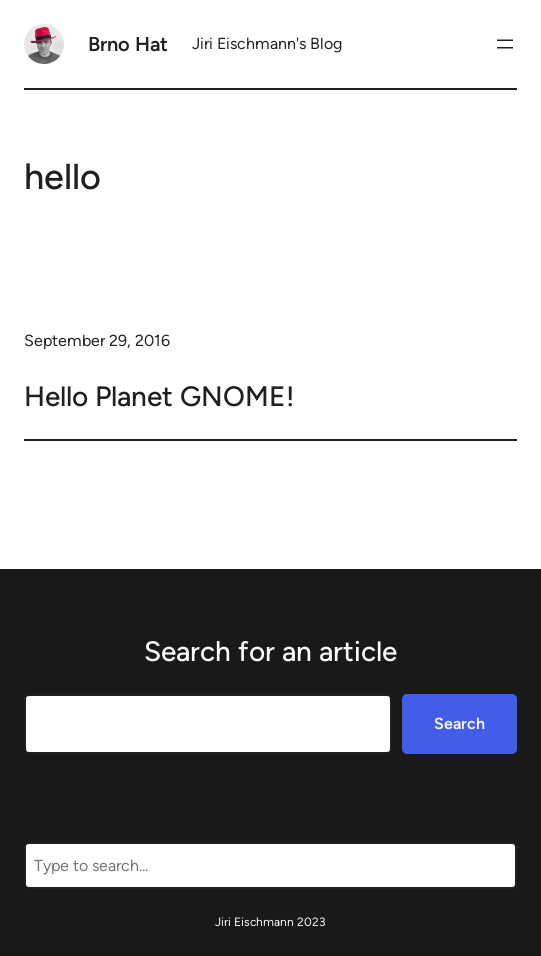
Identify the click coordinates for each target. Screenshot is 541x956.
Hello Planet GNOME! (159, 396)
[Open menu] (505, 44)
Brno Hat (128, 44)
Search (459, 723)
